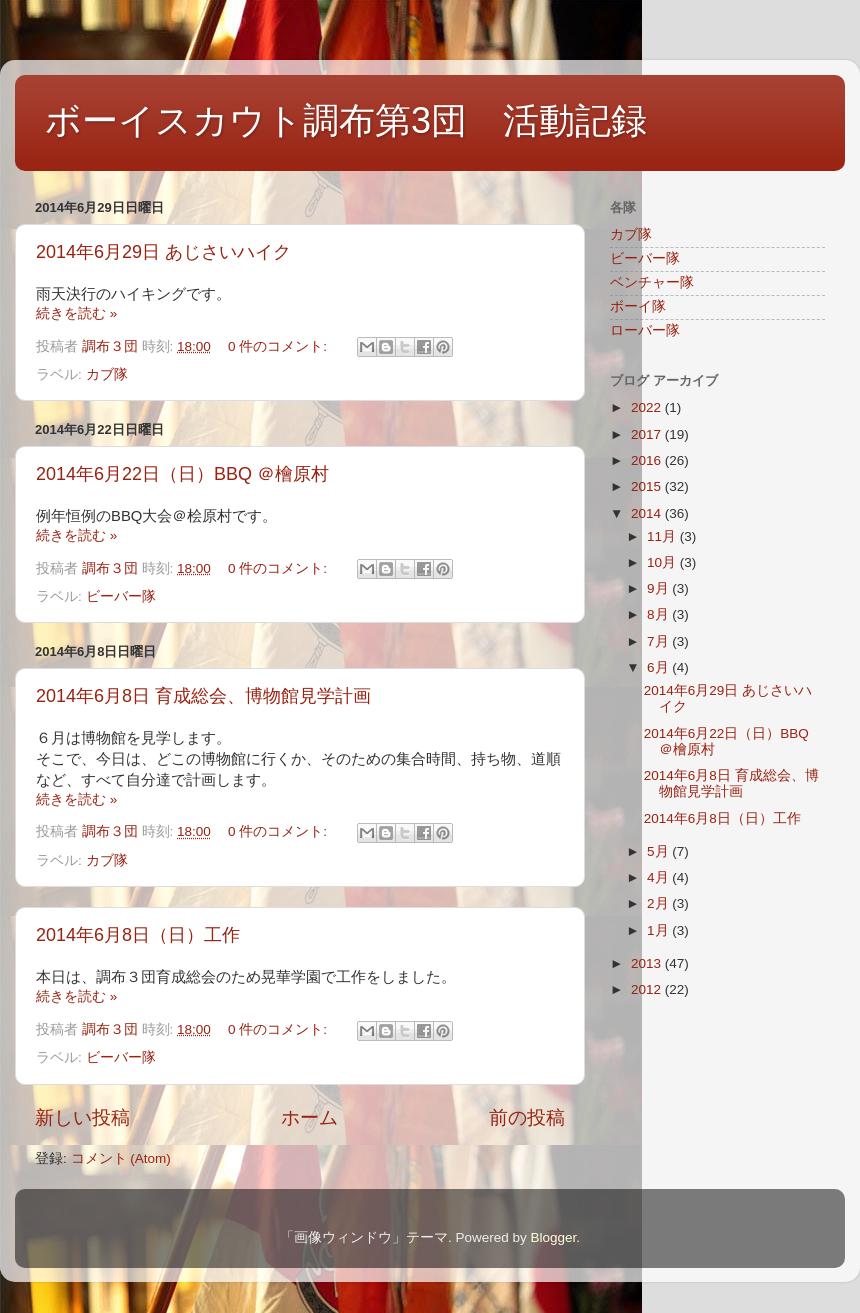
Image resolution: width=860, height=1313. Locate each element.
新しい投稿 (82, 1117)
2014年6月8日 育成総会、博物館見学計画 (203, 696)
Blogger (553, 1237)
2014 (648, 513)
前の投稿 (527, 1117)
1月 (659, 930)
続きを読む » (76, 313)
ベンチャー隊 (652, 282)
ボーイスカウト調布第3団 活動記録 (346, 120)
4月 (659, 877)
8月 (659, 614)
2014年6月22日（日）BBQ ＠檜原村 (182, 474)
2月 (659, 903)
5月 (659, 851)
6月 (659, 667)
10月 (663, 562)
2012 (648, 989)
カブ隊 (107, 374)
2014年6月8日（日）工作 (138, 935)
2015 (648, 486)
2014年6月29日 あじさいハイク (163, 252)
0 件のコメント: (279, 346)
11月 (663, 536)
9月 (659, 588)
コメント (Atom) (121, 1158)
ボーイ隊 (638, 306)
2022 (648, 407)
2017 (648, 434)
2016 (648, 460)
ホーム (309, 1117)
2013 (648, 963)
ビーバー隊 (121, 596)
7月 (659, 641)
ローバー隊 (645, 330)
